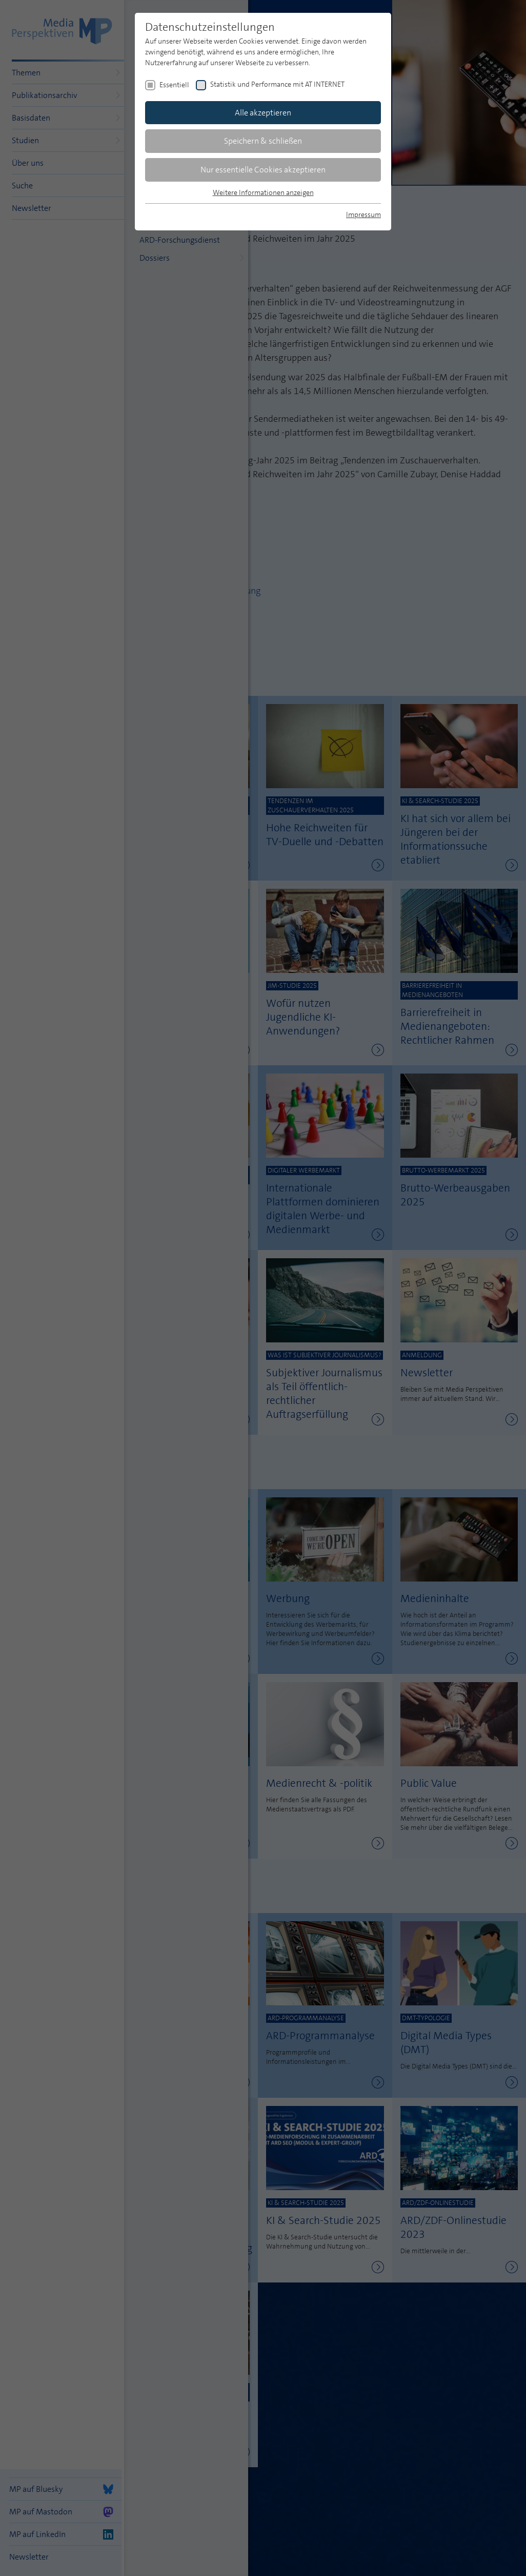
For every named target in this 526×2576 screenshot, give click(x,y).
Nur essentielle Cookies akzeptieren (263, 169)
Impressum (363, 214)
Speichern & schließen (263, 140)
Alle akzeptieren (263, 112)
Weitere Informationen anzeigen (263, 192)
